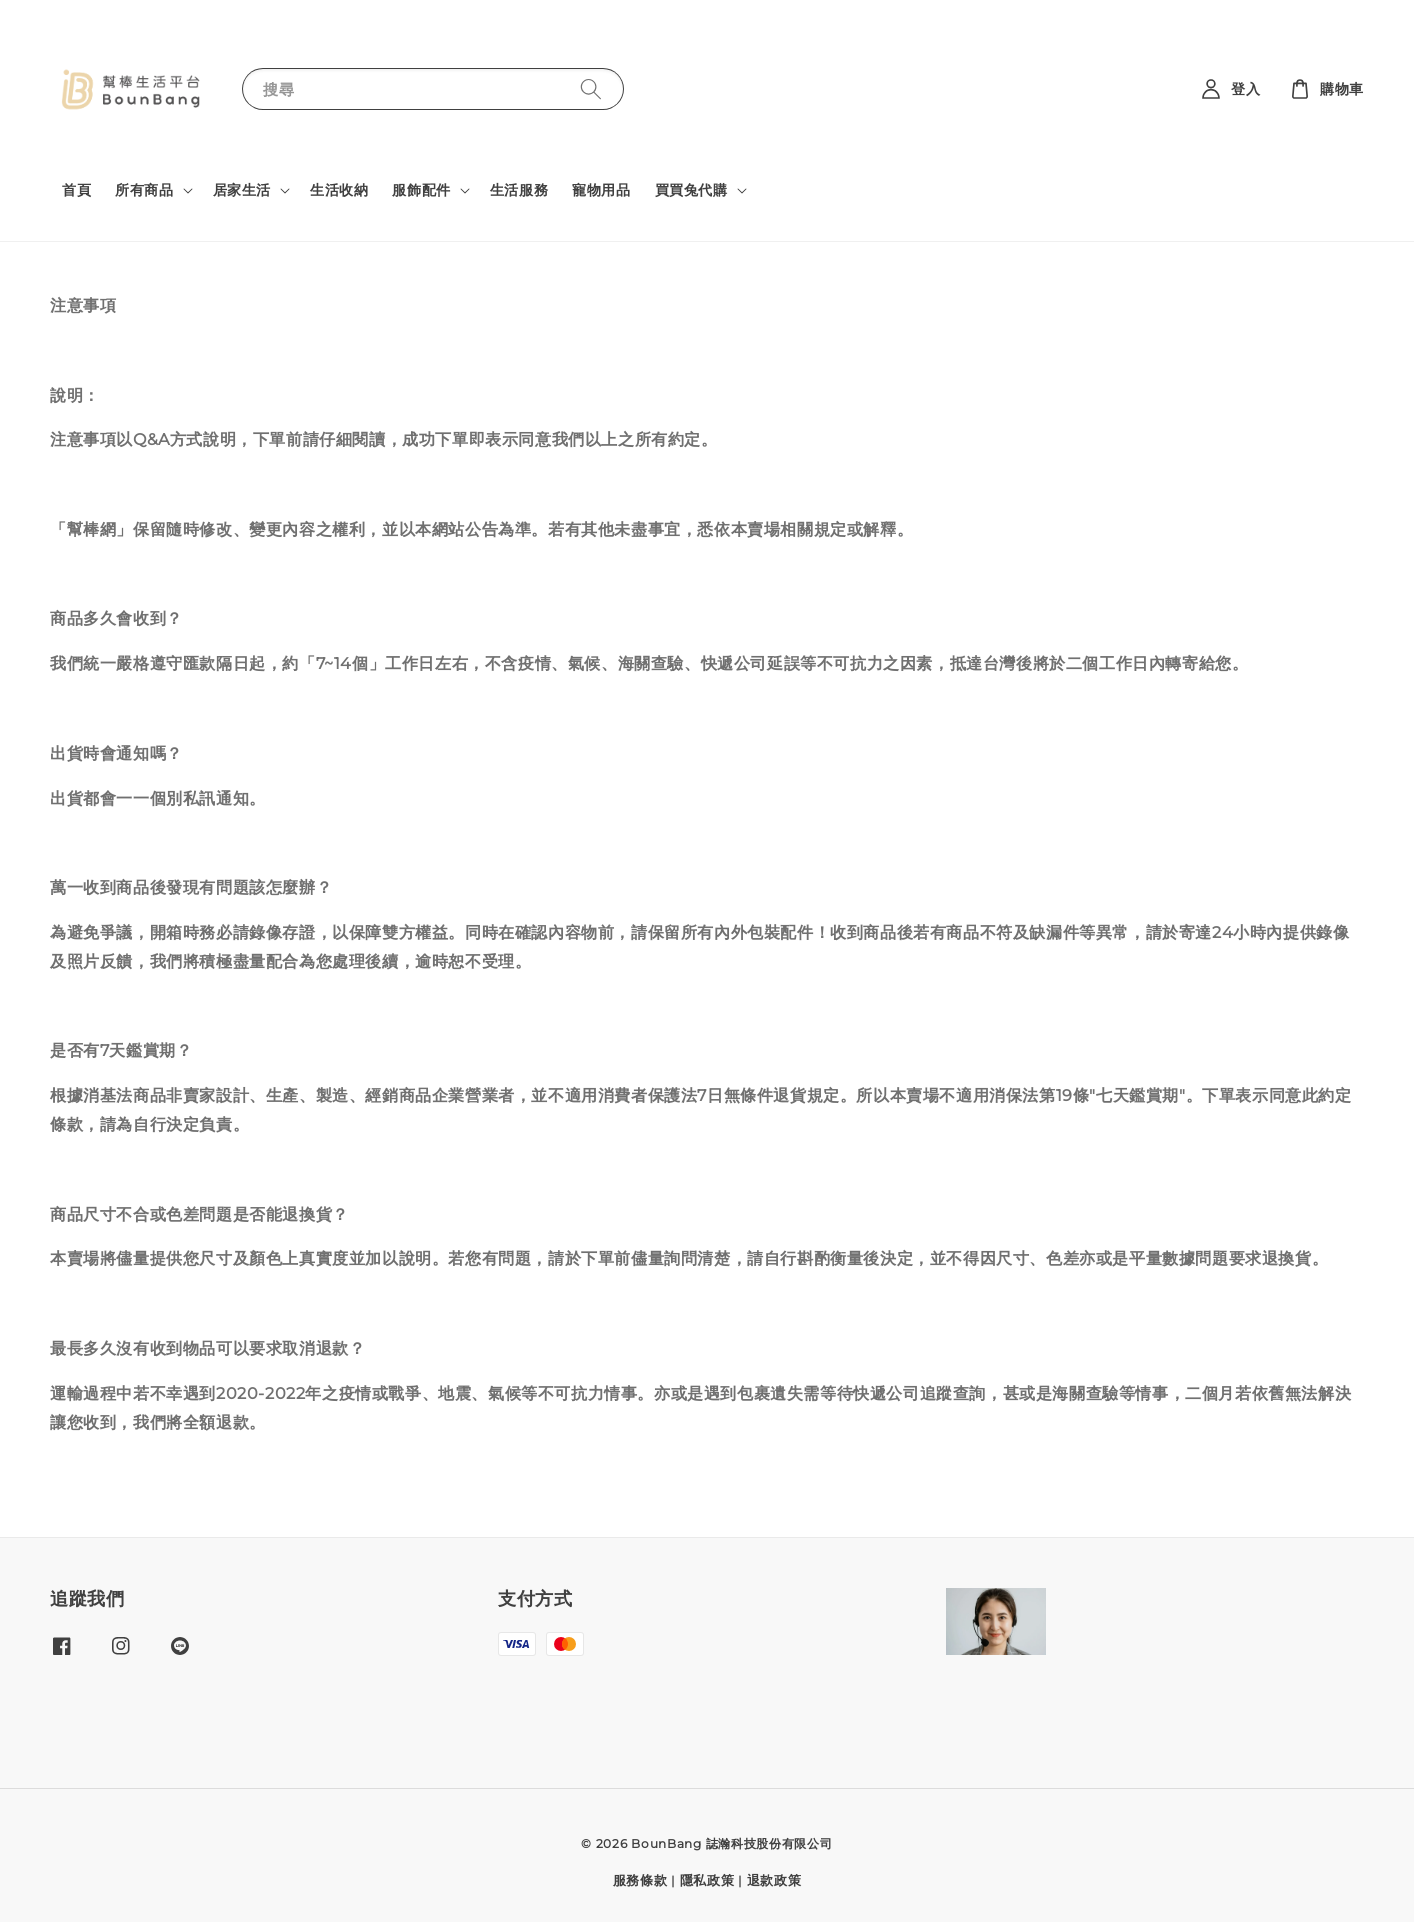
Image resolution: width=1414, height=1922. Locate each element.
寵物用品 (601, 190)
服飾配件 (421, 190)
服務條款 (640, 1880)
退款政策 (774, 1880)
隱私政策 (707, 1880)
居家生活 (242, 190)
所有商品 (144, 190)
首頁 (76, 190)
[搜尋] (591, 88)
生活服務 (519, 190)
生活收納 (339, 190)
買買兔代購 (691, 190)
